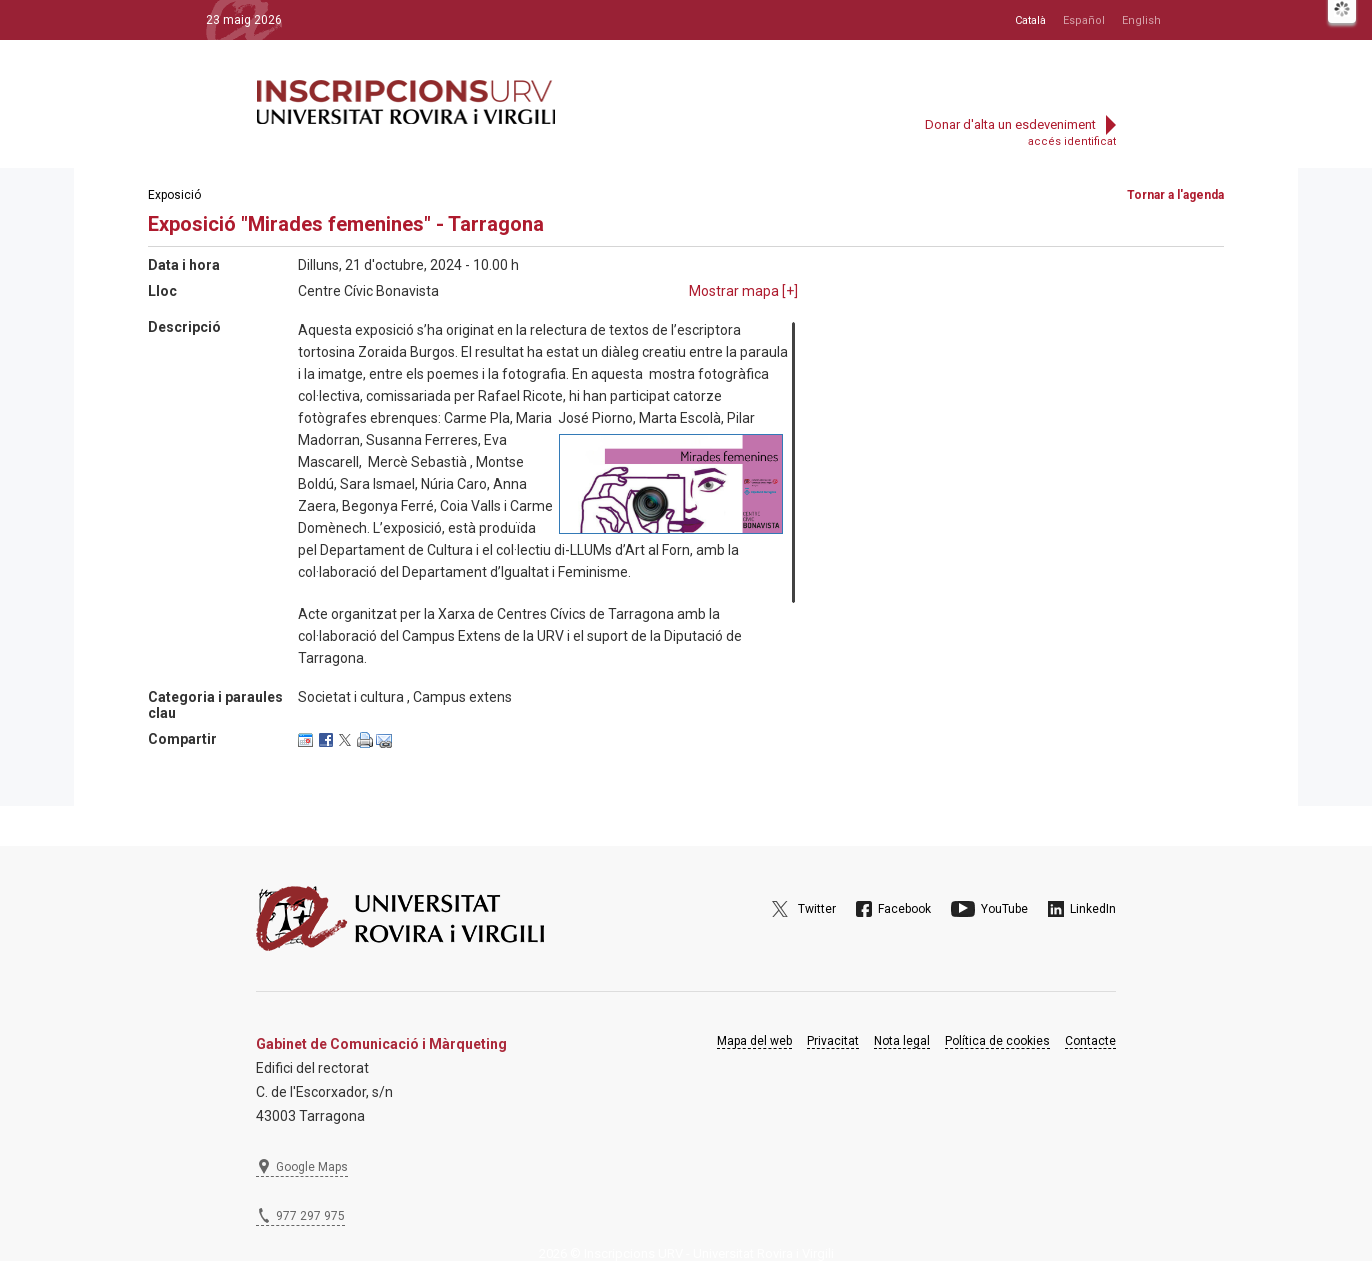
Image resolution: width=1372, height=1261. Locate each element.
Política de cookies (997, 1041)
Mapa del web (754, 1041)
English (1141, 20)
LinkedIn (1093, 909)
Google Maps (312, 1167)
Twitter (817, 909)
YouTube (1004, 909)
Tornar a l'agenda (1175, 195)
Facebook (904, 909)
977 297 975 (310, 1216)
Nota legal (902, 1041)
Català (1030, 20)
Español (1084, 20)
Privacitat (833, 1041)
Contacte (1090, 1041)
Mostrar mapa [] (743, 291)
